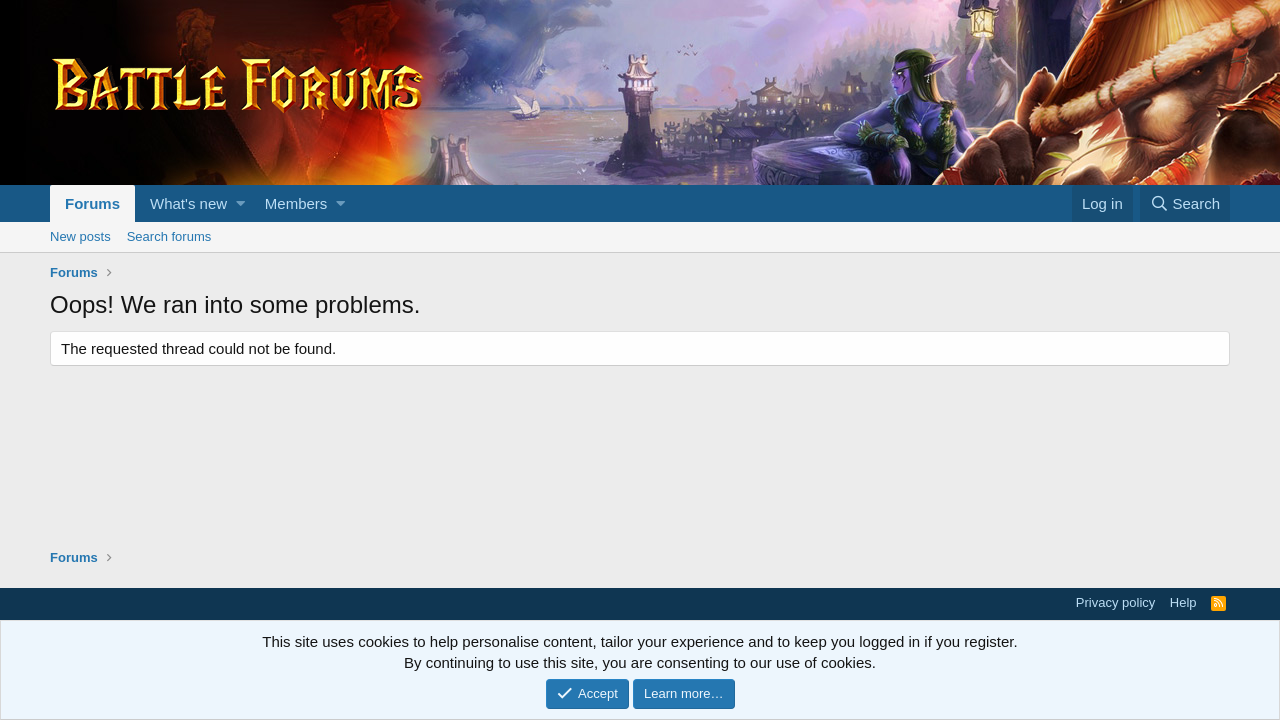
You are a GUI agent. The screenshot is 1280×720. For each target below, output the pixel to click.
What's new (188, 203)
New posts (80, 236)
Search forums (169, 236)
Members (296, 203)
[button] (240, 203)
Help (1183, 602)
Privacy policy (1115, 602)
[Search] (1185, 203)
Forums (92, 203)
